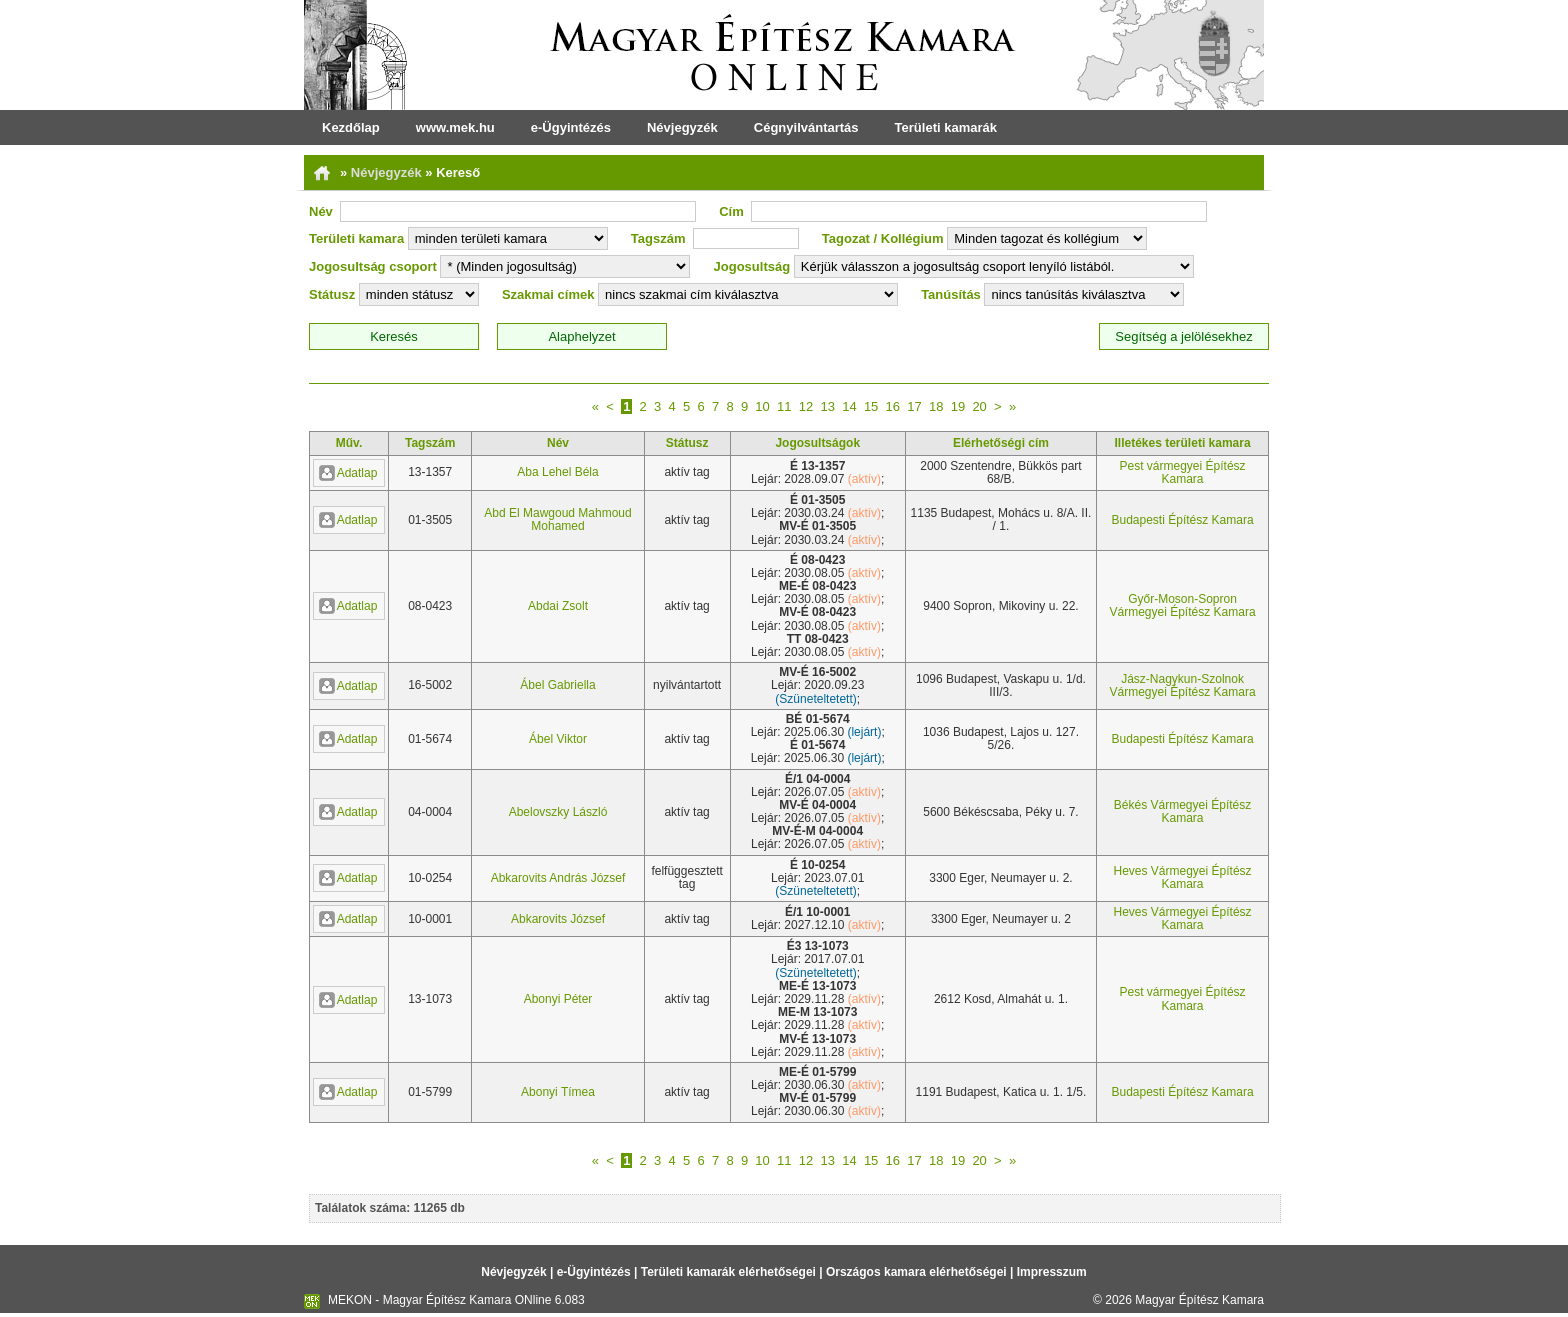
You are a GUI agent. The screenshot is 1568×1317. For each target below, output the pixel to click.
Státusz (332, 294)
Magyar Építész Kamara (1199, 1300)
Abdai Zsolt (558, 606)
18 (936, 406)
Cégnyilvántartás (806, 127)
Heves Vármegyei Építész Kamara (1183, 877)
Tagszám (658, 238)
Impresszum (1052, 1272)
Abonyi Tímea (558, 1092)
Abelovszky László (558, 812)
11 (784, 406)
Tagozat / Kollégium (883, 238)
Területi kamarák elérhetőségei (728, 1272)
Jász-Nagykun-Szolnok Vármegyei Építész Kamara (1183, 685)
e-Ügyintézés (571, 127)
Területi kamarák (946, 127)
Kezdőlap (351, 127)
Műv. (349, 443)
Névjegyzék (682, 127)
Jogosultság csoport (373, 266)
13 (827, 406)
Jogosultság (752, 266)
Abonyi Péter (558, 999)
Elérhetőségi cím (1001, 443)
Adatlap (348, 473)
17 (914, 406)
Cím (731, 211)
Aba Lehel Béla (557, 472)
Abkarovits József (558, 919)
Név (321, 211)
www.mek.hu (455, 127)
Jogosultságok (817, 443)
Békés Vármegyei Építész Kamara (1182, 811)
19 (958, 406)
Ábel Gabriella (557, 685)
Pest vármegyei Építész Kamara (1183, 472)
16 (893, 406)
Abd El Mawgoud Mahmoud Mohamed (557, 519)
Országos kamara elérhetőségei (916, 1272)
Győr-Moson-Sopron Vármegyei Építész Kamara (1183, 605)
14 (849, 406)
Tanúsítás (951, 294)
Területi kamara (356, 238)
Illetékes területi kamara (1183, 443)
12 (806, 406)
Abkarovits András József (558, 878)
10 (762, 406)
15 (871, 406)
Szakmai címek (548, 294)
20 (979, 406)
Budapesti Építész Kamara (1183, 520)
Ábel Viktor (558, 739)
